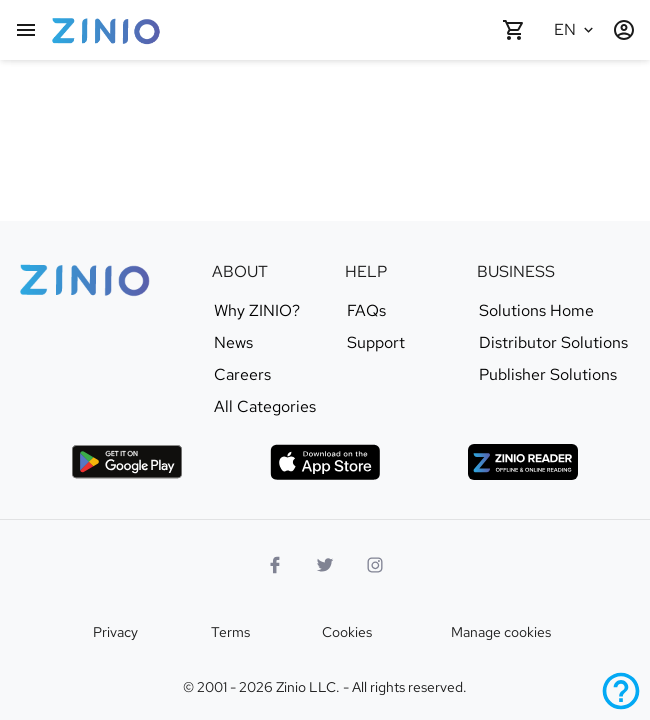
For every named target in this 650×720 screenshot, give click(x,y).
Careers (242, 375)
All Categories (265, 407)
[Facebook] (275, 565)
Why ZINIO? (257, 311)
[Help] (621, 691)
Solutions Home (536, 311)
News (233, 343)
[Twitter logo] (325, 565)
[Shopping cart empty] (514, 30)
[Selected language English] (576, 30)
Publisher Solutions (548, 375)
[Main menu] (26, 30)
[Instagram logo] (375, 565)
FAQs (366, 311)
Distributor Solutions (553, 343)
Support (376, 343)
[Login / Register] (624, 30)
